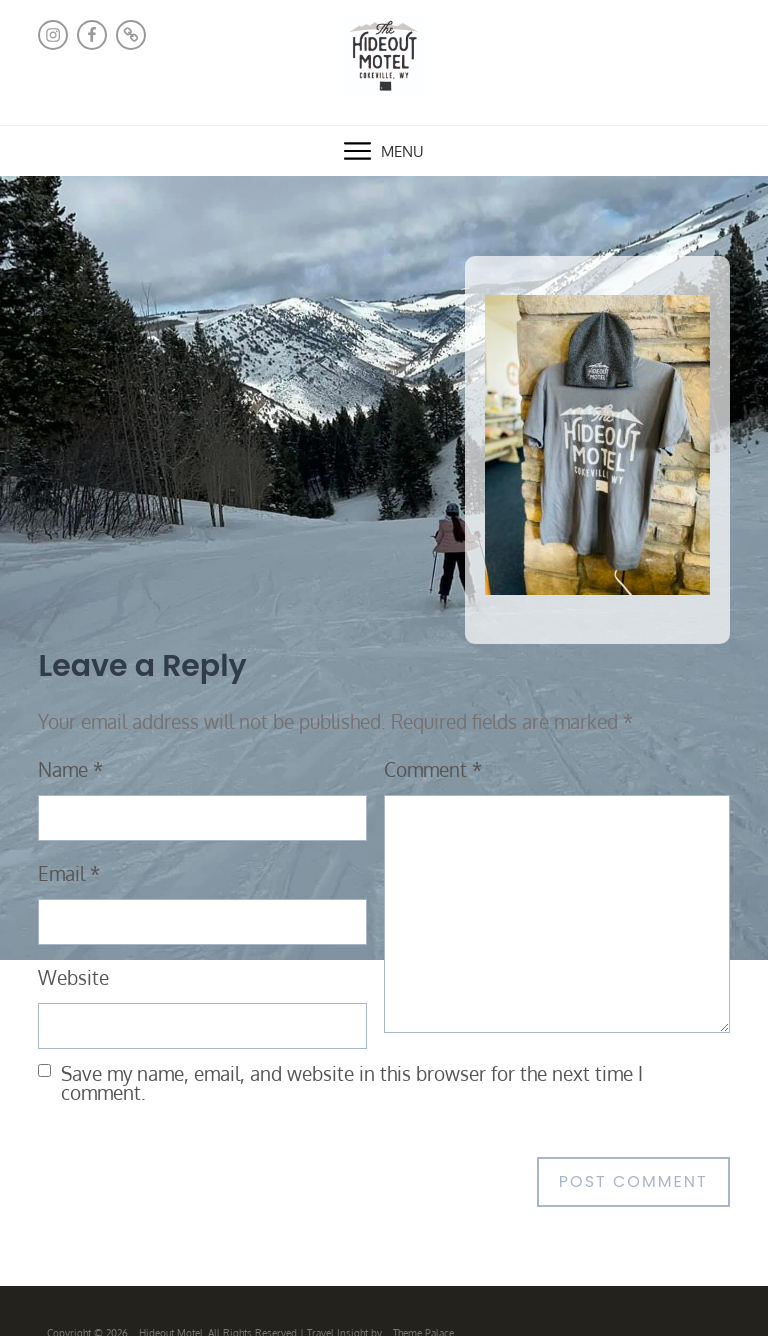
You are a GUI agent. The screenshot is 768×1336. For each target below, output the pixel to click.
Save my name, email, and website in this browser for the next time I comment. (352, 1083)
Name (70, 769)
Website (73, 977)
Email (69, 873)
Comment (433, 769)
